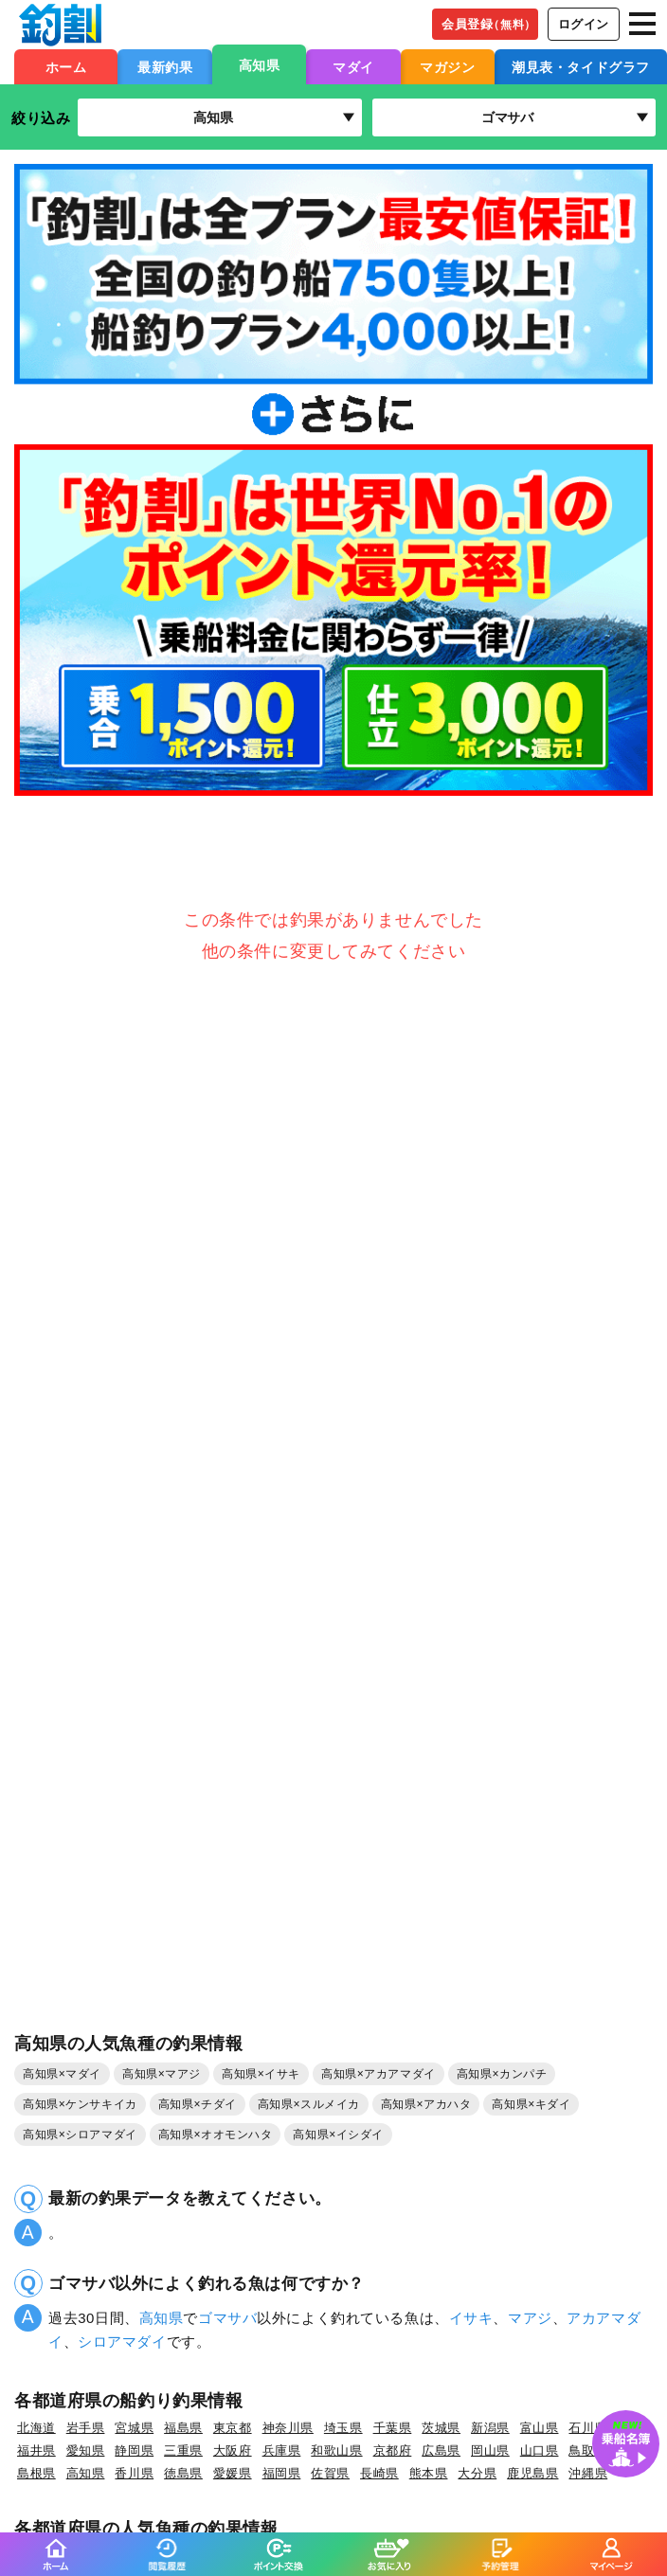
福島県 (183, 2428)
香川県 (134, 2473)
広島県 (441, 2450)
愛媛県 (232, 2473)
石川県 (587, 2428)
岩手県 (85, 2428)
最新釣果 (164, 67)
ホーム (66, 67)
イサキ (471, 2318)
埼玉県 (343, 2428)
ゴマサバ (227, 2318)
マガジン (447, 67)
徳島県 (183, 2473)
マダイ (353, 67)
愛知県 (85, 2450)
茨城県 (441, 2428)
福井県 (36, 2450)
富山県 (539, 2428)
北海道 (36, 2428)
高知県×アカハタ (426, 2104)
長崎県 (379, 2473)
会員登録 (489, 24)
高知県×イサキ (261, 2074)
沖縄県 (587, 2473)
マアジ (530, 2318)
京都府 (392, 2450)
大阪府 (232, 2450)
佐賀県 (330, 2473)
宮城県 (134, 2428)
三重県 (183, 2450)
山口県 (539, 2450)
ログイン (583, 24)
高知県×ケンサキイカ (80, 2104)
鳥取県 (587, 2450)
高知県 (259, 65)
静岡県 (134, 2450)
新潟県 (490, 2428)
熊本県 (428, 2473)
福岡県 (281, 2473)
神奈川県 (288, 2428)
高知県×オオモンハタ (215, 2134)
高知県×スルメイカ (309, 2104)
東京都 (232, 2428)
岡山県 (490, 2450)
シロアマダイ (122, 2341)
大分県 (477, 2473)
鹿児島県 (532, 2473)
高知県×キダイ (531, 2104)
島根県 (36, 2473)
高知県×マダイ (62, 2074)
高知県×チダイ (197, 2104)
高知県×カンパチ (502, 2074)
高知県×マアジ (161, 2074)
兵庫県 (281, 2450)
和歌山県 (336, 2450)
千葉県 (392, 2428)
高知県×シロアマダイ (80, 2134)
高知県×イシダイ (338, 2134)
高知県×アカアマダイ (378, 2074)
